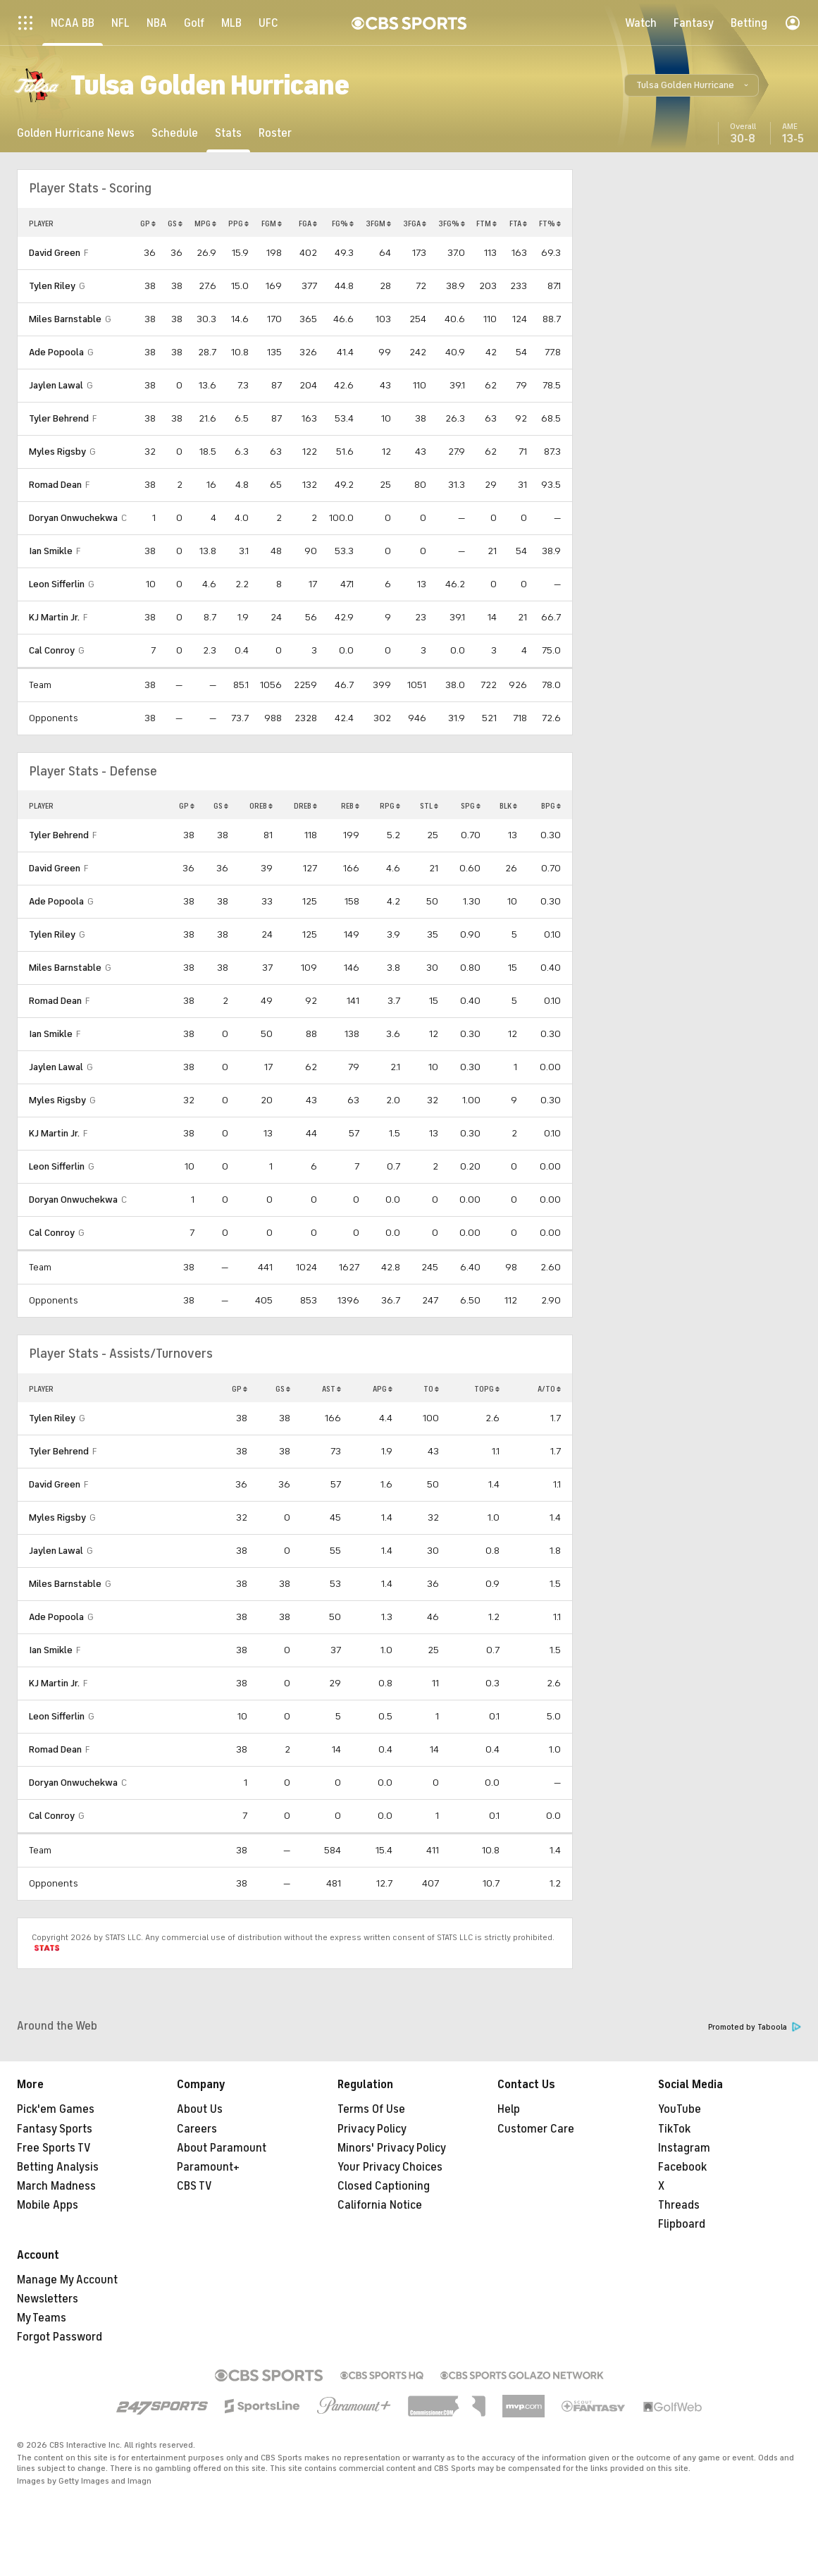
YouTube (679, 2109)
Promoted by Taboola (754, 2027)
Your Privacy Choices (389, 2167)
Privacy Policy (372, 2129)
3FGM (378, 223)
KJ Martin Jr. (54, 617)
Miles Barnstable (65, 319)
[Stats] (228, 133)
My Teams (41, 2318)
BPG (551, 806)
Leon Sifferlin (57, 584)
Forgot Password (59, 2337)
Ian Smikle (51, 551)
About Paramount (221, 2148)
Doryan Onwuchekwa (73, 518)
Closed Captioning (383, 2186)
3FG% (451, 223)
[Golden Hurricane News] (75, 133)
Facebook (682, 2167)
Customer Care (535, 2129)
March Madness (56, 2186)
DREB (305, 806)
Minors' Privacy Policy (391, 2148)
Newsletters (47, 2299)
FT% (550, 223)
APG (382, 1389)
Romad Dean (55, 485)
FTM (486, 223)
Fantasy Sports (54, 2129)
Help (508, 2109)
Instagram (684, 2148)
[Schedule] (174, 133)
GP (148, 223)
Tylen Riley (52, 286)
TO (431, 1389)
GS (175, 223)
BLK (508, 806)
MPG (205, 223)
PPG (238, 223)
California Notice (379, 2205)
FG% (343, 223)
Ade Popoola (56, 352)
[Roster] (275, 133)
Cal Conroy (52, 650)
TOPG (487, 1389)
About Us (200, 2109)
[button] (691, 85)
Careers (197, 2129)
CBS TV (194, 2186)
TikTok (674, 2129)
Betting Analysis (58, 2167)
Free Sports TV (54, 2148)
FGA (308, 223)
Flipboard (681, 2224)
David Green (54, 253)
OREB (261, 806)
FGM (271, 223)
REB (350, 806)
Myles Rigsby (57, 452)
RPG (390, 806)
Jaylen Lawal (56, 385)
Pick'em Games (55, 2109)
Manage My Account (67, 2280)
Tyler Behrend (59, 418)
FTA (518, 223)
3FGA (414, 223)
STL (429, 806)
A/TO (549, 1389)
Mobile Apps (47, 2205)
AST (331, 1389)
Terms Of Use (371, 2109)
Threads (679, 2205)
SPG (471, 806)
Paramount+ (208, 2167)
